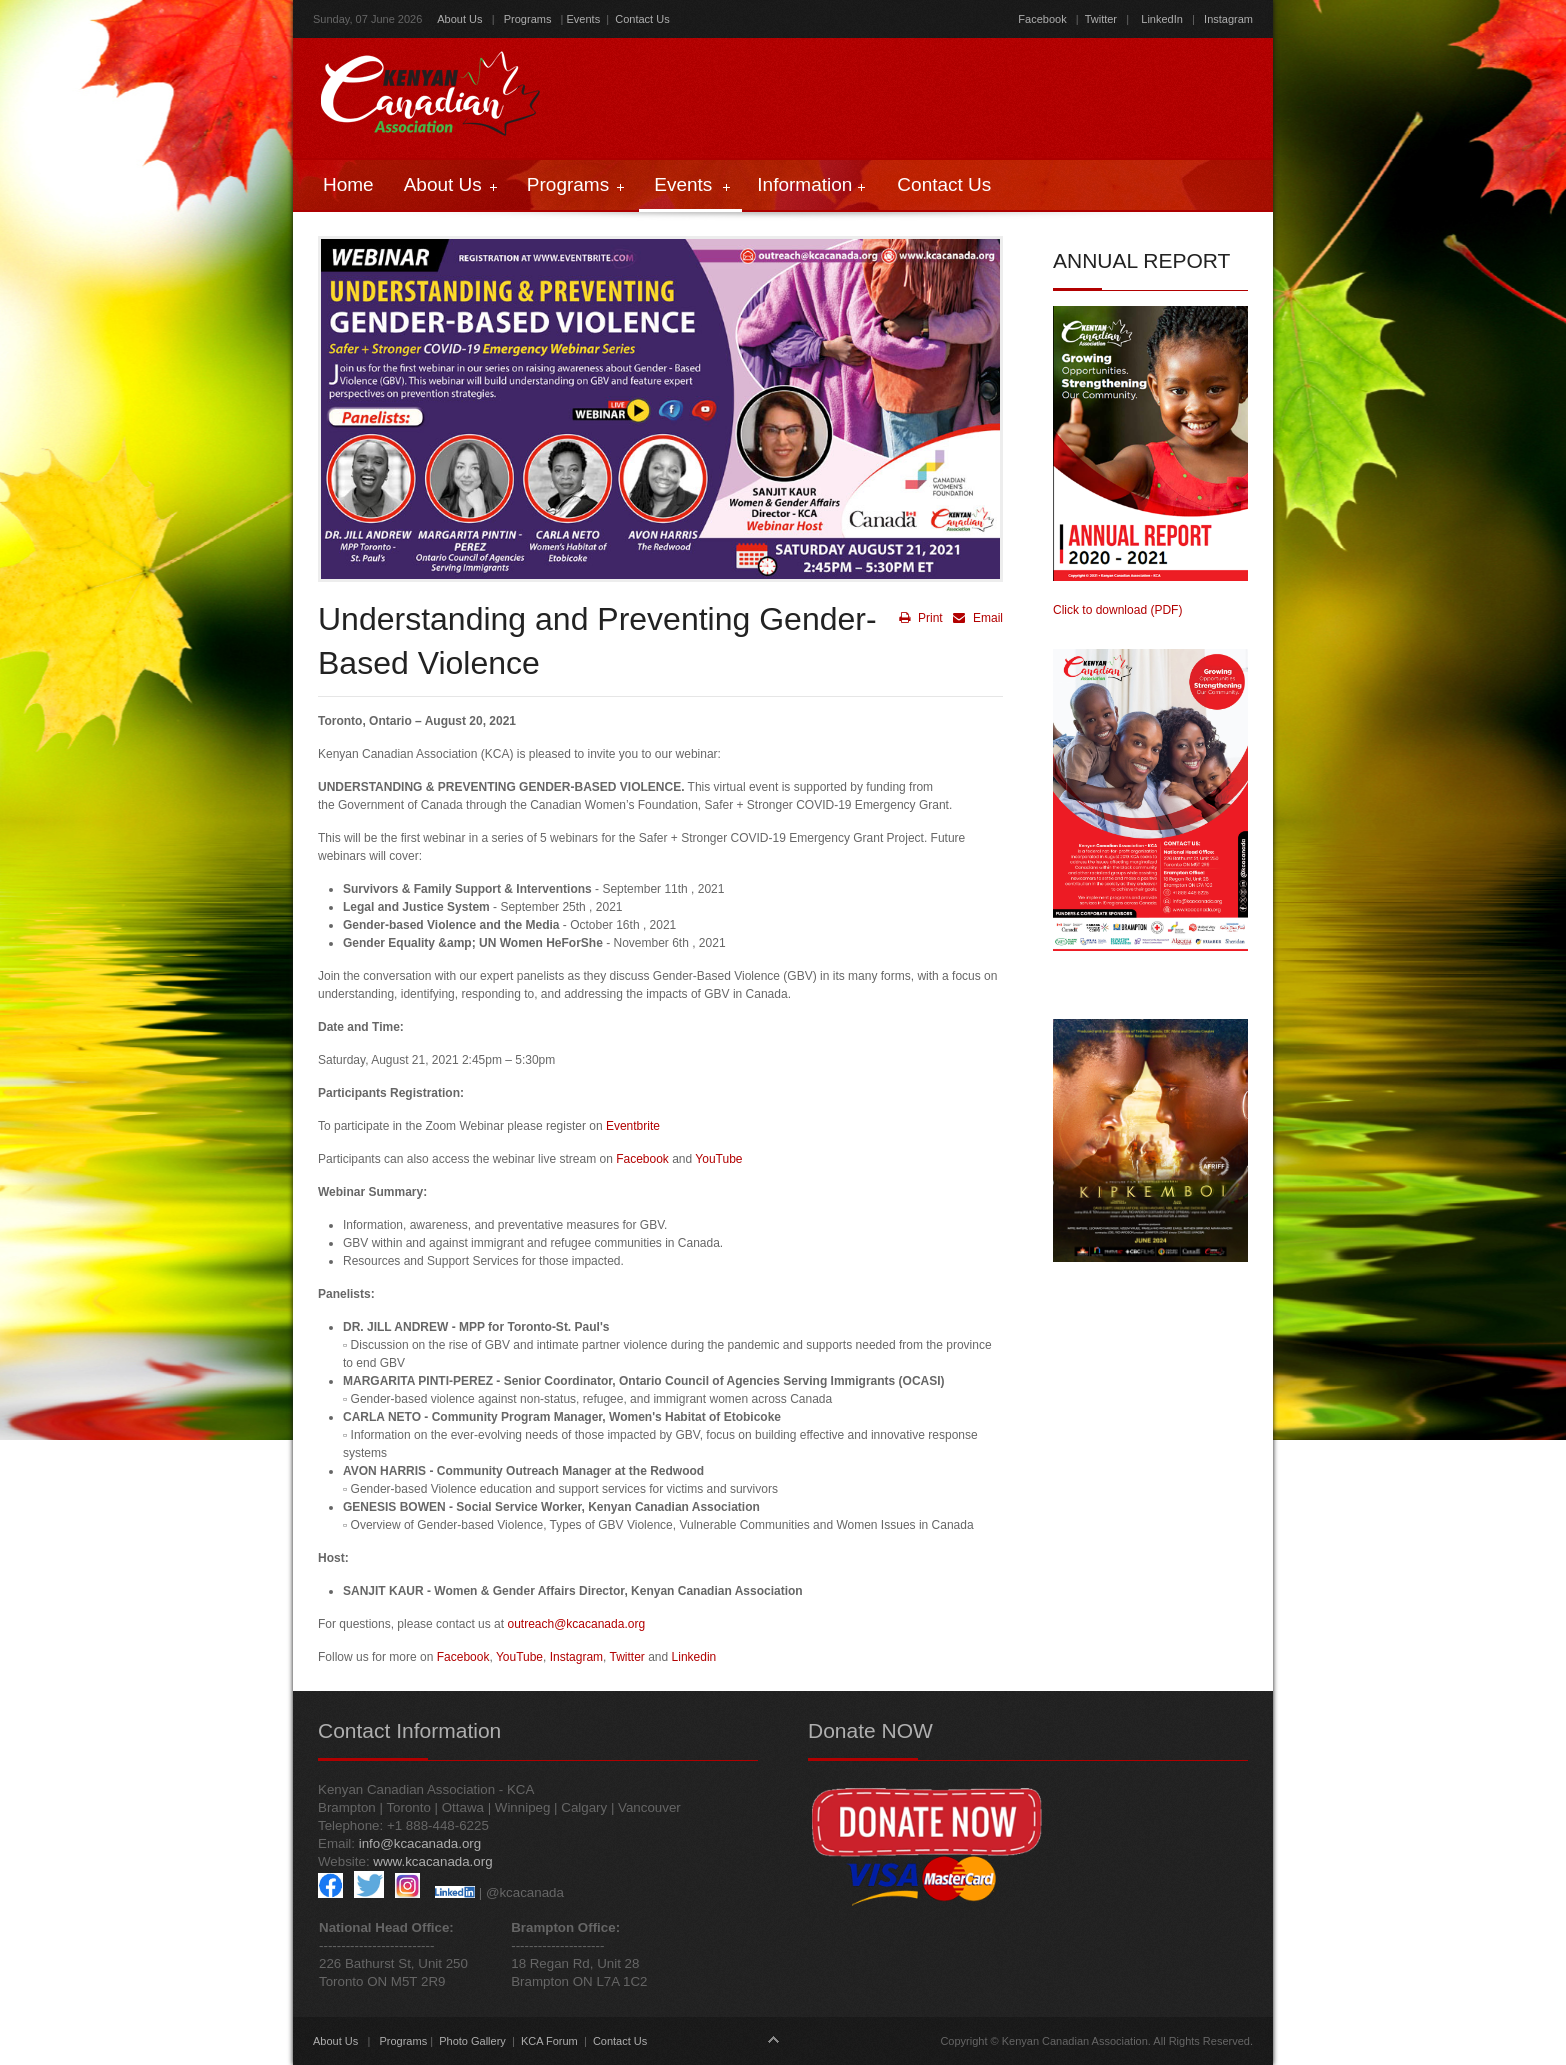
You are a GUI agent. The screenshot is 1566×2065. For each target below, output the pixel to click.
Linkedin (694, 1657)
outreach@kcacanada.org (576, 1624)
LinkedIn (1162, 19)
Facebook (1042, 19)
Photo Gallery (472, 2041)
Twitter (1101, 19)
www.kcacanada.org (432, 1861)
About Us (459, 19)
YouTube (718, 1159)
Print (921, 618)
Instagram (1227, 19)
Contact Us (642, 19)
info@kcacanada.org (420, 1843)
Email (975, 618)
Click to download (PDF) (1117, 610)
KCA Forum (549, 2041)
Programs (528, 19)
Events (584, 19)
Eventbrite (633, 1126)
